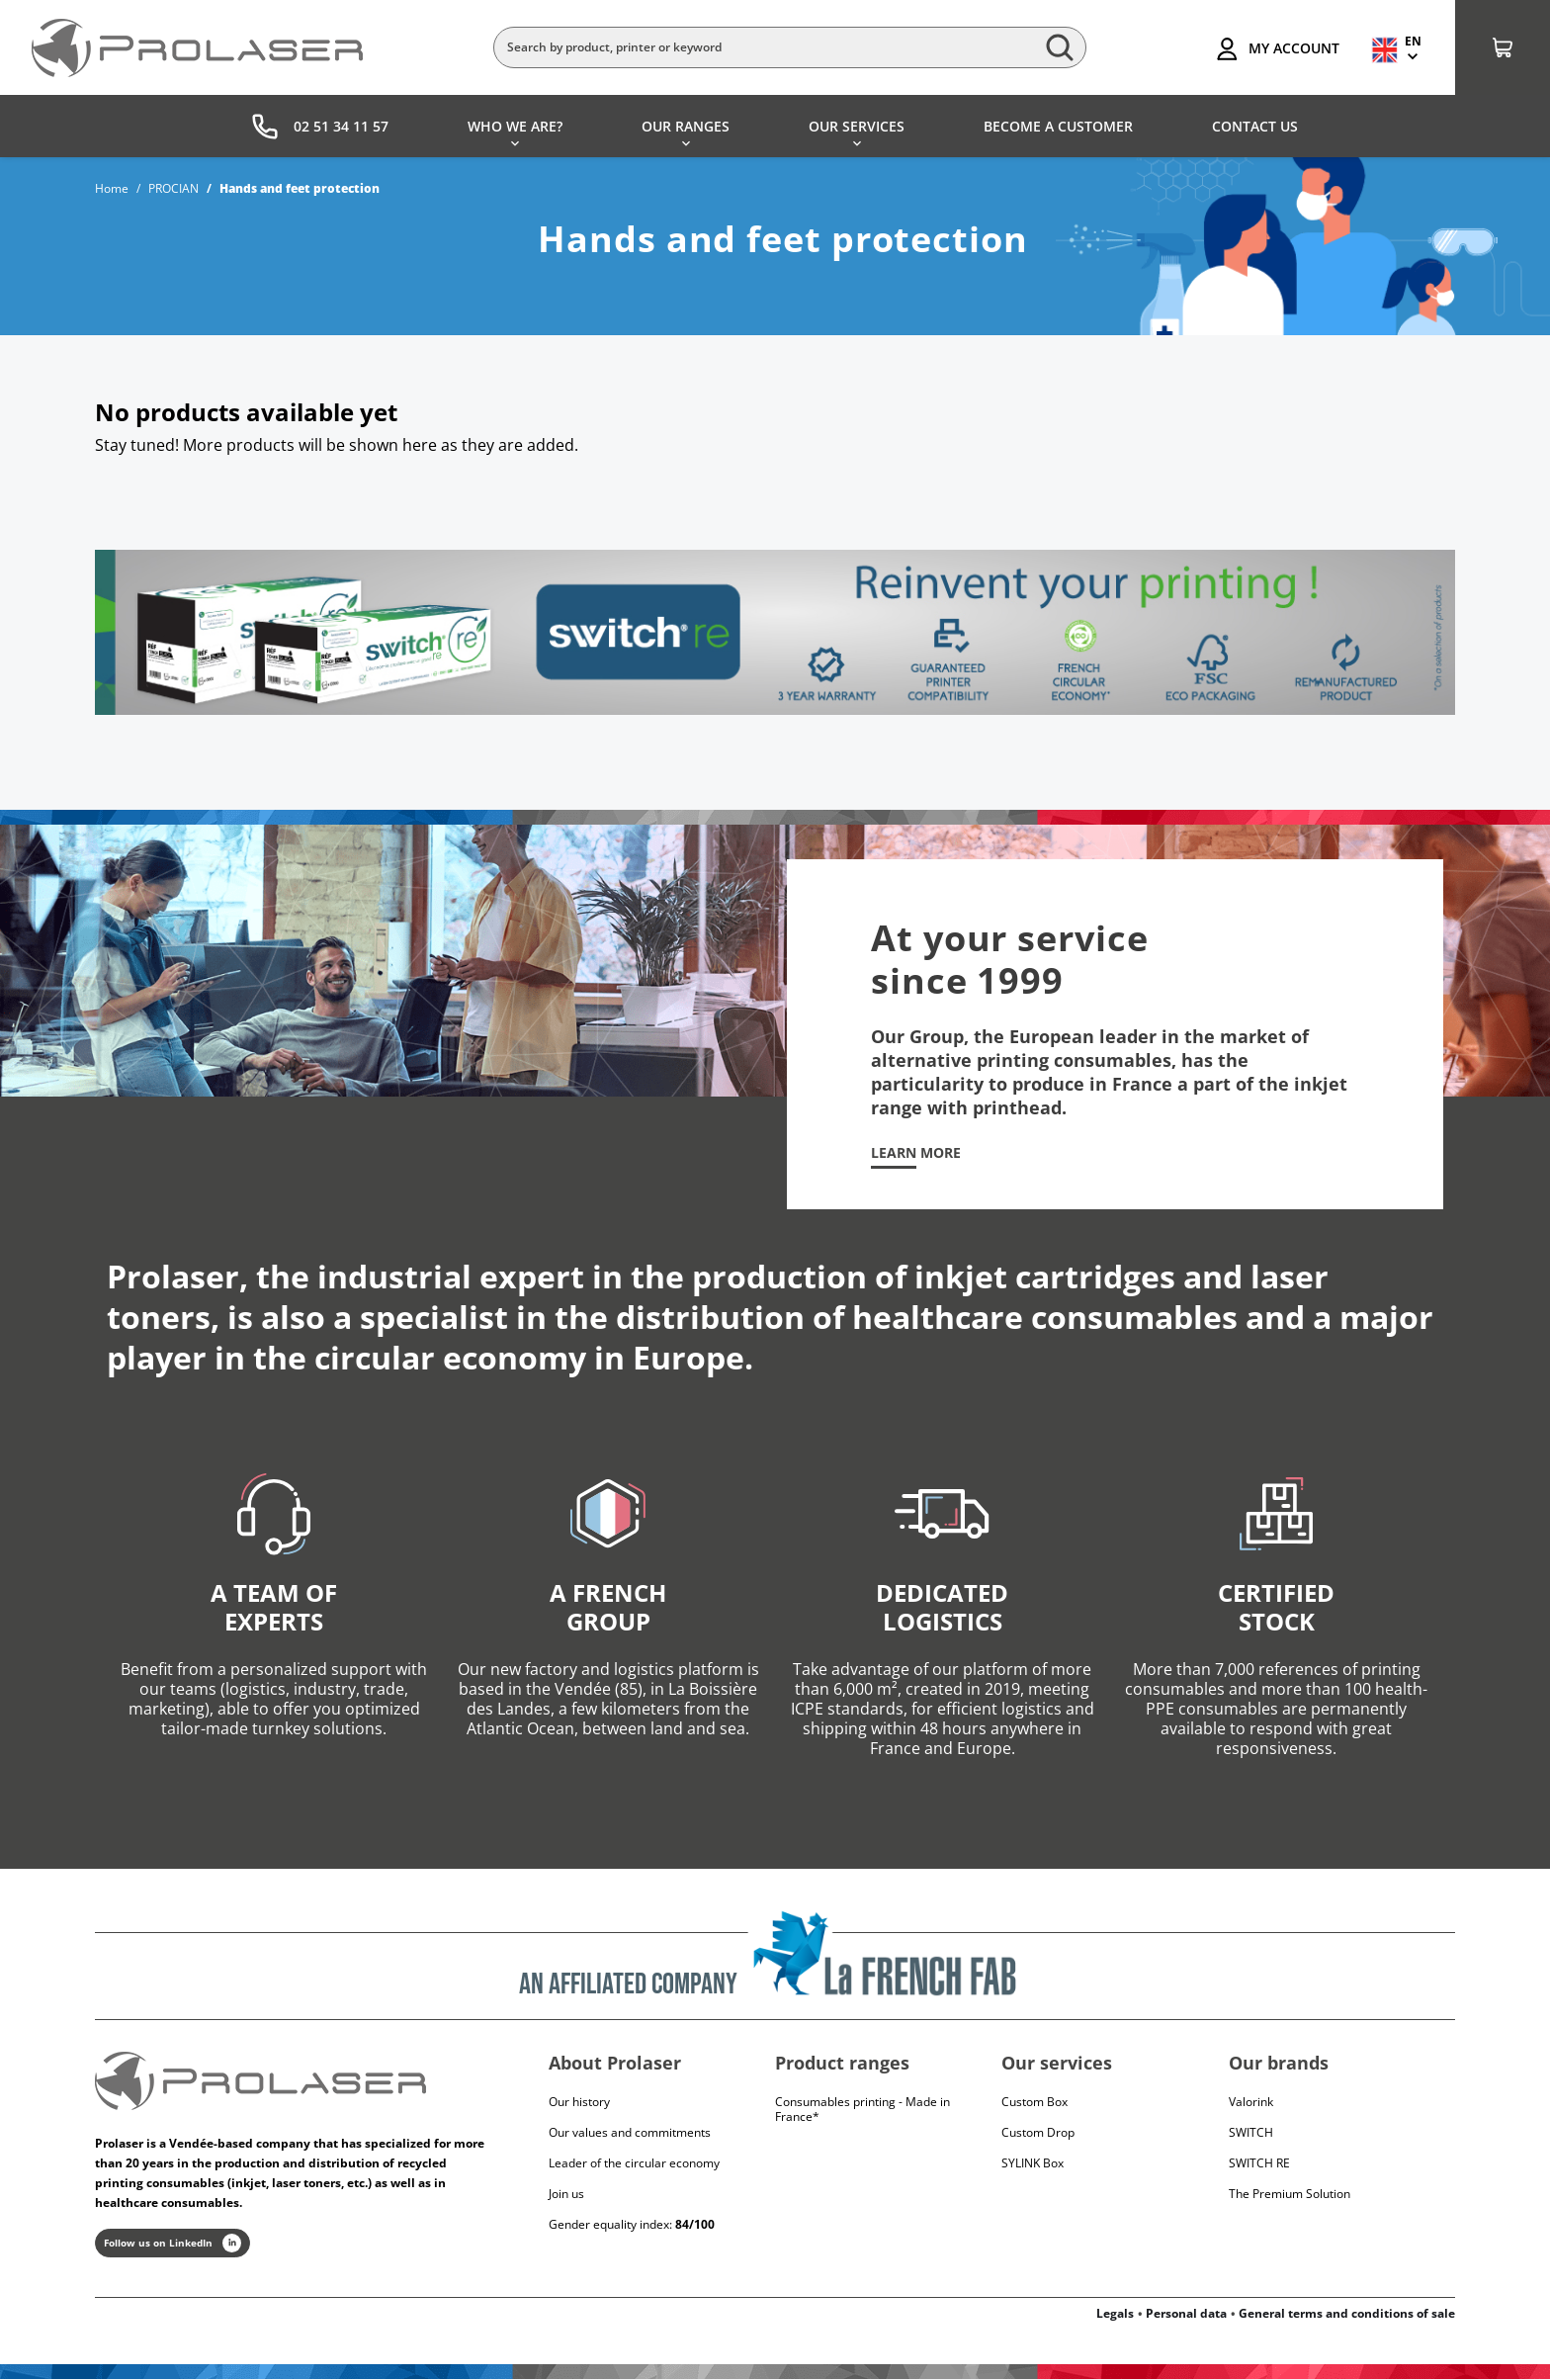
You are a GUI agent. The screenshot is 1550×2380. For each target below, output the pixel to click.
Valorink (1251, 2101)
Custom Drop (1038, 2132)
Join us (566, 2193)
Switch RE (1259, 2163)
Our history (579, 2101)
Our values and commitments (630, 2132)
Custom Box (1034, 2101)
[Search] (789, 47)
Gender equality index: (632, 2224)
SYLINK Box (1032, 2163)
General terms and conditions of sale (1347, 2314)
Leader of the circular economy (634, 2163)
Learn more (916, 1153)
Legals (1115, 2314)
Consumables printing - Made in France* (862, 2109)
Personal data (1186, 2314)
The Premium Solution (1289, 2193)
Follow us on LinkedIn (172, 2244)
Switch (1251, 2132)
